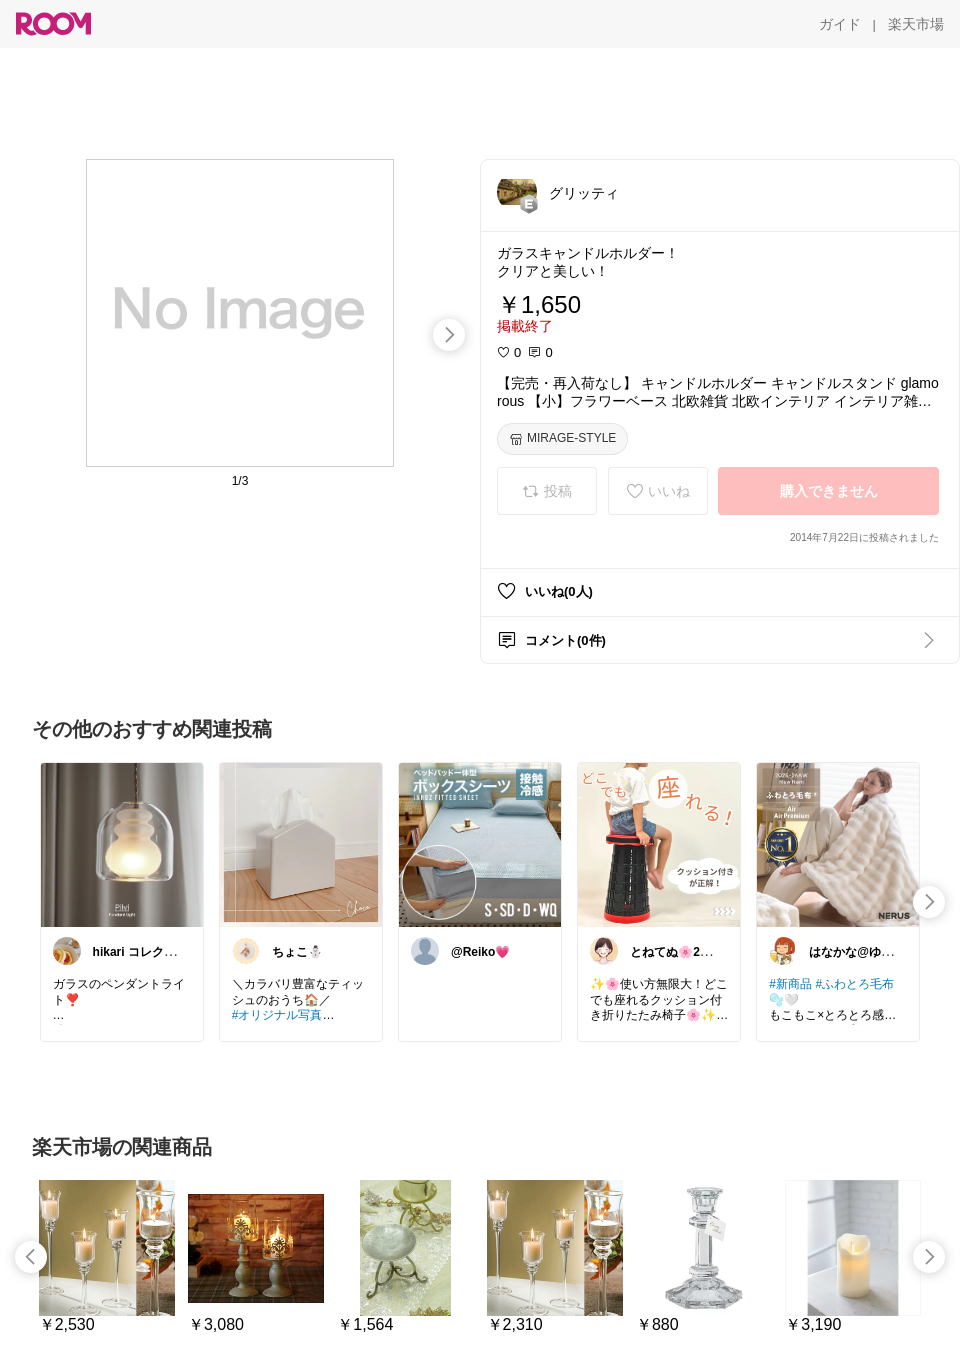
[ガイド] (840, 24)
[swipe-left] (31, 1257)
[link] (122, 844)
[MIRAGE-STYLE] (562, 439)
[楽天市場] (916, 24)
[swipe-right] (449, 335)
